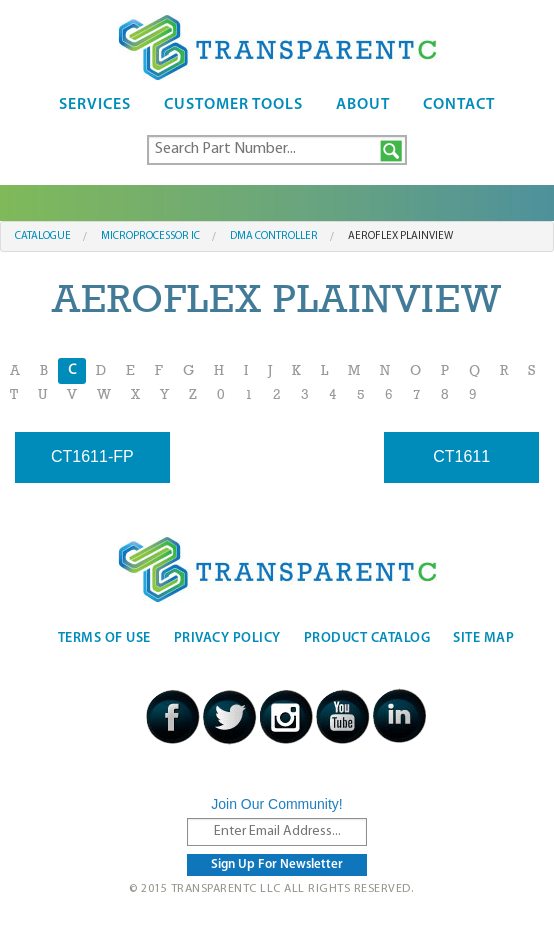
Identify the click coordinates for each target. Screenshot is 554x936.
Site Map (483, 638)
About (363, 105)
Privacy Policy (227, 638)
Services (95, 105)
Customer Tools (233, 105)
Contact (459, 105)
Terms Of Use (104, 638)
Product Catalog (367, 638)
